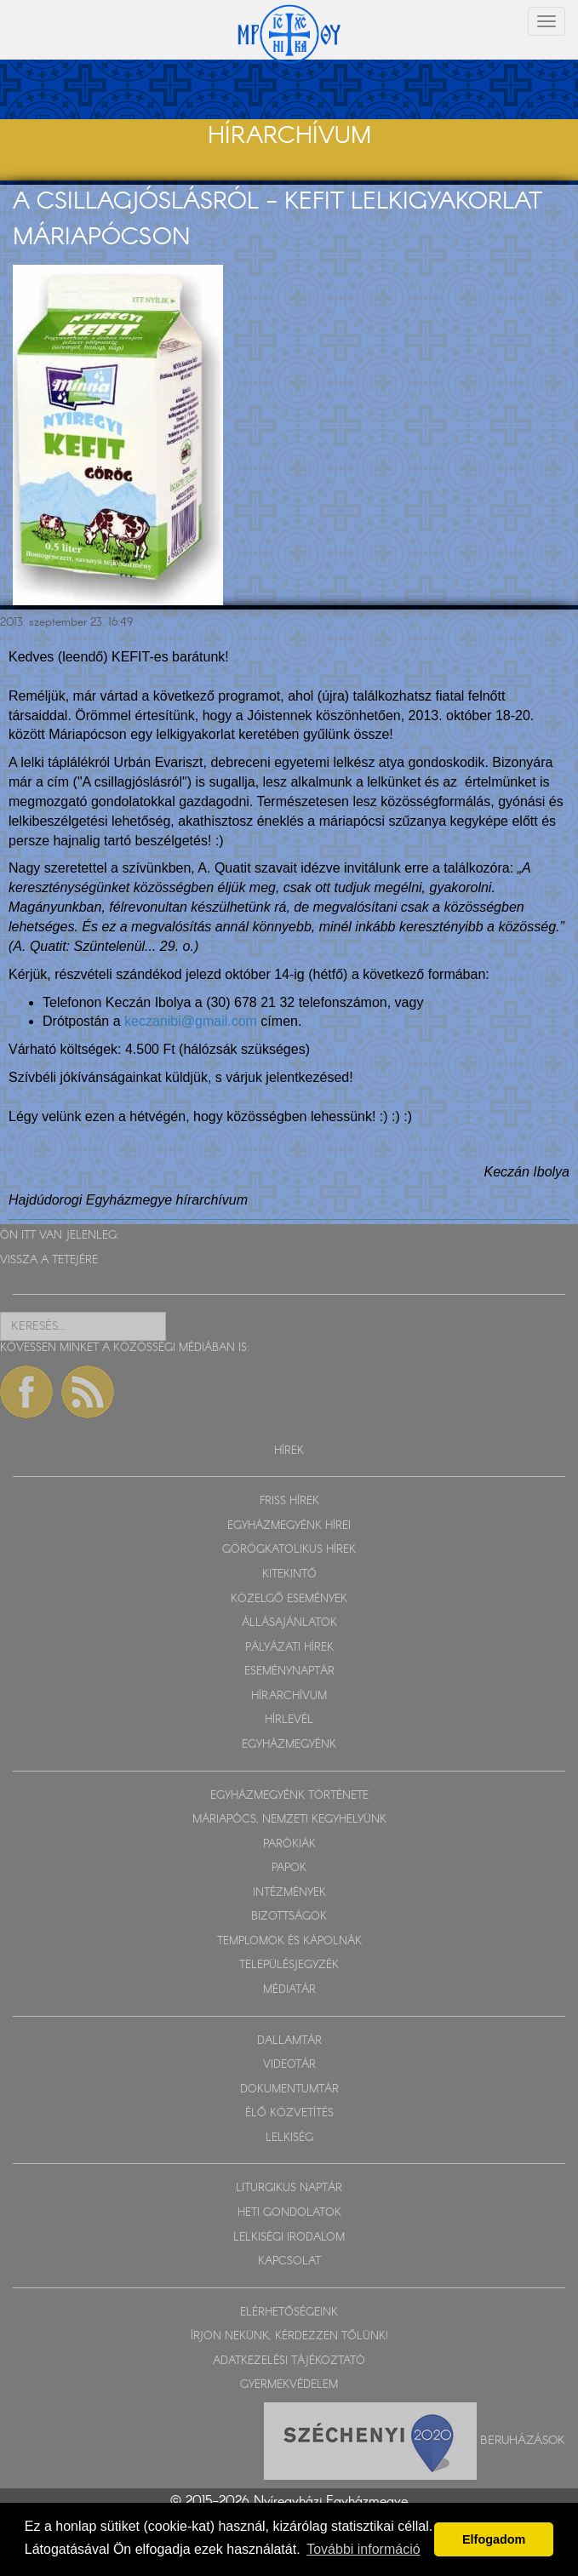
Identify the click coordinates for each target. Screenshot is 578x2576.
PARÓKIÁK (289, 1844)
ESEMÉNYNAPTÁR (289, 1671)
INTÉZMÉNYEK (289, 1893)
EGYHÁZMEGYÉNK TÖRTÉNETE (289, 1796)
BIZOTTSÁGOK (289, 1917)
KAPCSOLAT (289, 2261)
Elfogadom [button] (493, 2539)
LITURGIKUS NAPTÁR (289, 2188)
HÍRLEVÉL (289, 1720)
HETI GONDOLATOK (289, 2213)
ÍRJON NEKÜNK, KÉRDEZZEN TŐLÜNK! (289, 2336)
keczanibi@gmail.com (190, 1021)
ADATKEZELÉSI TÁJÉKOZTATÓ (289, 2361)
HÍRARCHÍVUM (289, 1696)
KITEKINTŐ (289, 1574)
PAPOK (289, 1868)
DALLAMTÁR (289, 2041)
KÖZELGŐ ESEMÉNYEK (289, 1599)
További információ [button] (363, 2549)
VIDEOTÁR (289, 2065)
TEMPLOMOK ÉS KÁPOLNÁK (289, 1941)
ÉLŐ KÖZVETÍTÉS (289, 2113)
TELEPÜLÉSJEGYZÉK (289, 1965)
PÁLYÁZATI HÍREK (289, 1648)
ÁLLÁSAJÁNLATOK (289, 1623)
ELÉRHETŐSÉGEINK (289, 2312)
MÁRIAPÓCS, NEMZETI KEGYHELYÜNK (289, 1820)
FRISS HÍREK (289, 1501)
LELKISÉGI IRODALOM (289, 2238)
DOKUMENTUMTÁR (289, 2089)
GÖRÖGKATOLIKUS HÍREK (289, 1550)
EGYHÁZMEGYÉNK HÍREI (289, 1526)
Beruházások (522, 2439)
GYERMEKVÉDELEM (289, 2385)
